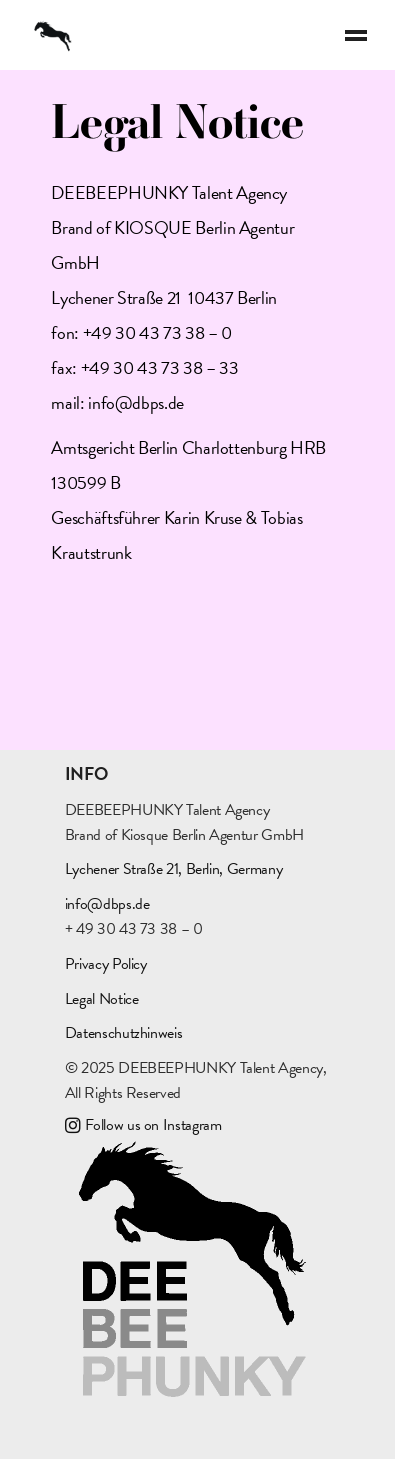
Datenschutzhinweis (124, 1033)
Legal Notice (102, 999)
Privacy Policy (106, 964)
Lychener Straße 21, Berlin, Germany (173, 869)
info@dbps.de (136, 402)
